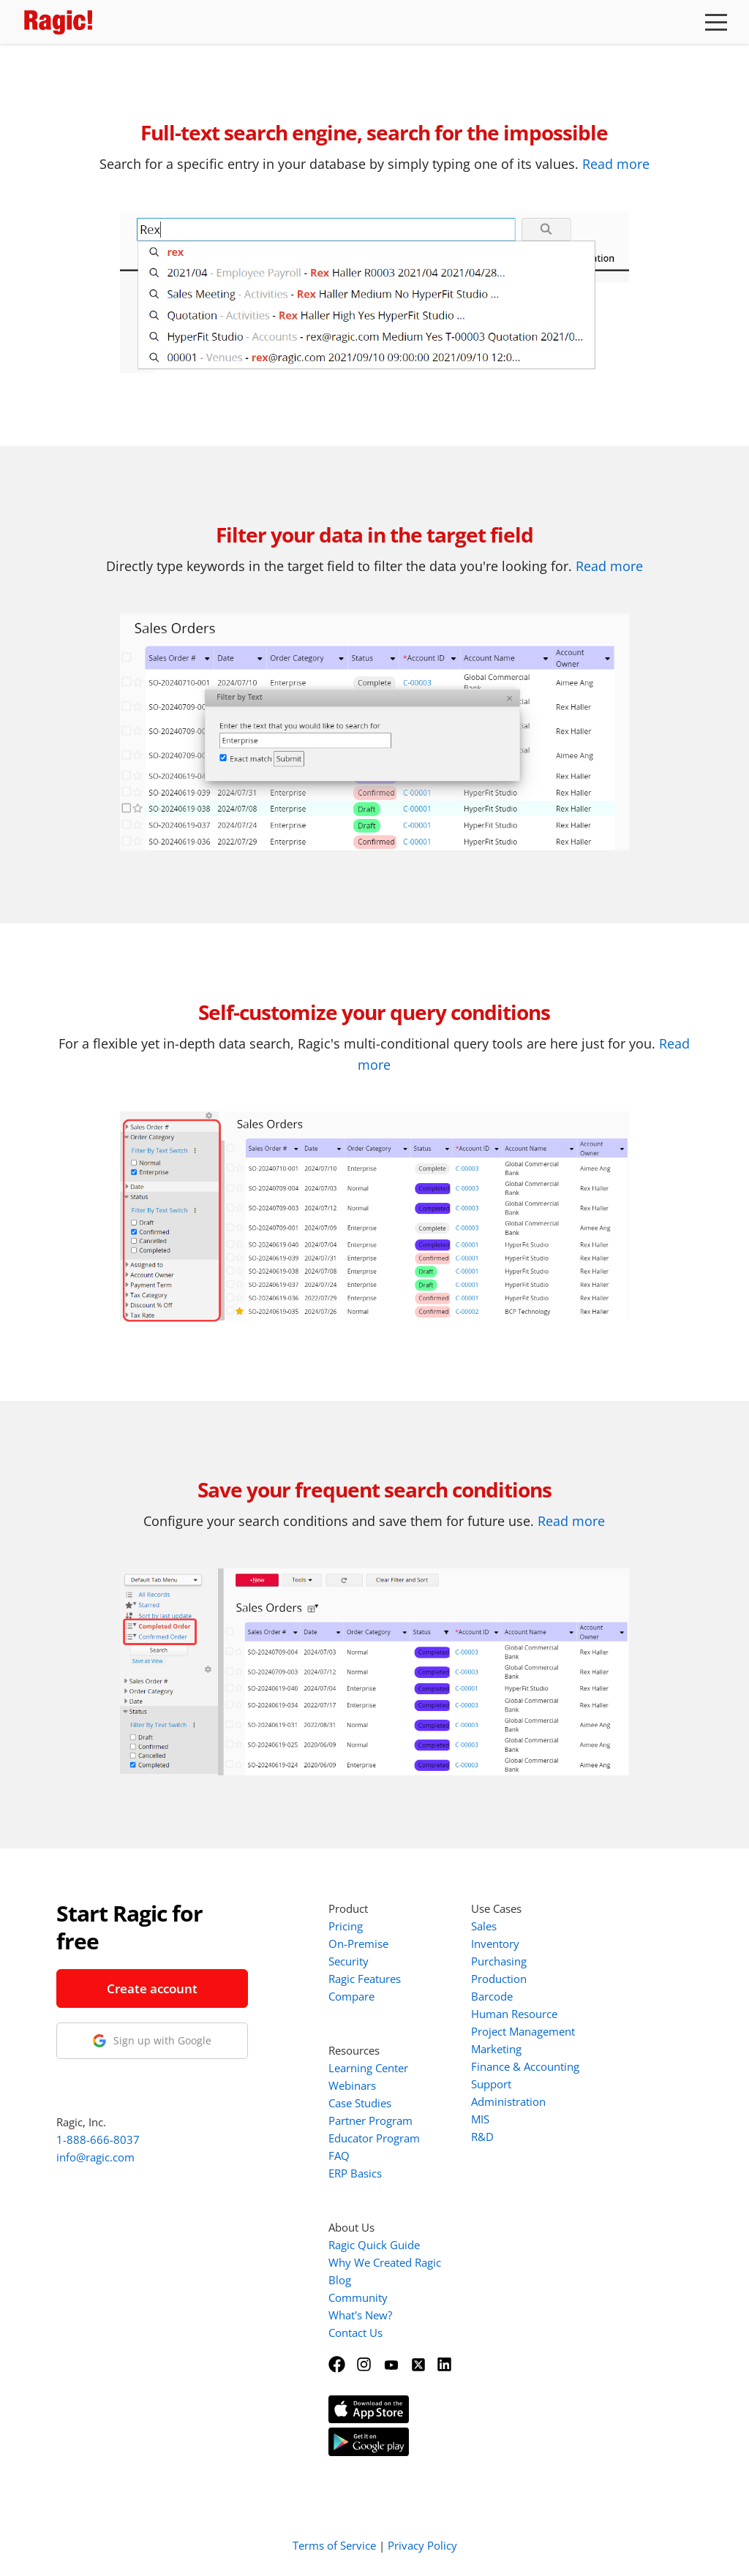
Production (499, 1978)
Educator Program (374, 2138)
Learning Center (368, 2068)
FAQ (339, 2155)
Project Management (523, 2031)
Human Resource (514, 2013)
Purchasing (499, 1961)
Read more (616, 164)
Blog (339, 2280)
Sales (484, 1926)
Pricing (345, 1926)
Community (358, 2297)
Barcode (492, 1996)
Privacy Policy (422, 2545)
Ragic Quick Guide (374, 2244)
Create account (152, 1988)
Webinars (352, 2085)
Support (491, 2084)
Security (348, 1961)
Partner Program (370, 2120)
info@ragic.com (95, 2157)
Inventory (495, 1943)
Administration (508, 2101)
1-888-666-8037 (98, 2139)
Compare (351, 1996)
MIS (480, 2119)
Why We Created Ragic (384, 2262)
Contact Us (355, 2332)
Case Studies (359, 2103)
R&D (482, 2136)
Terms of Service (334, 2545)
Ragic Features (364, 1978)
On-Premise (358, 1943)
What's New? (360, 2315)
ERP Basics (355, 2173)
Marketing (496, 2048)
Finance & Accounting (525, 2066)
